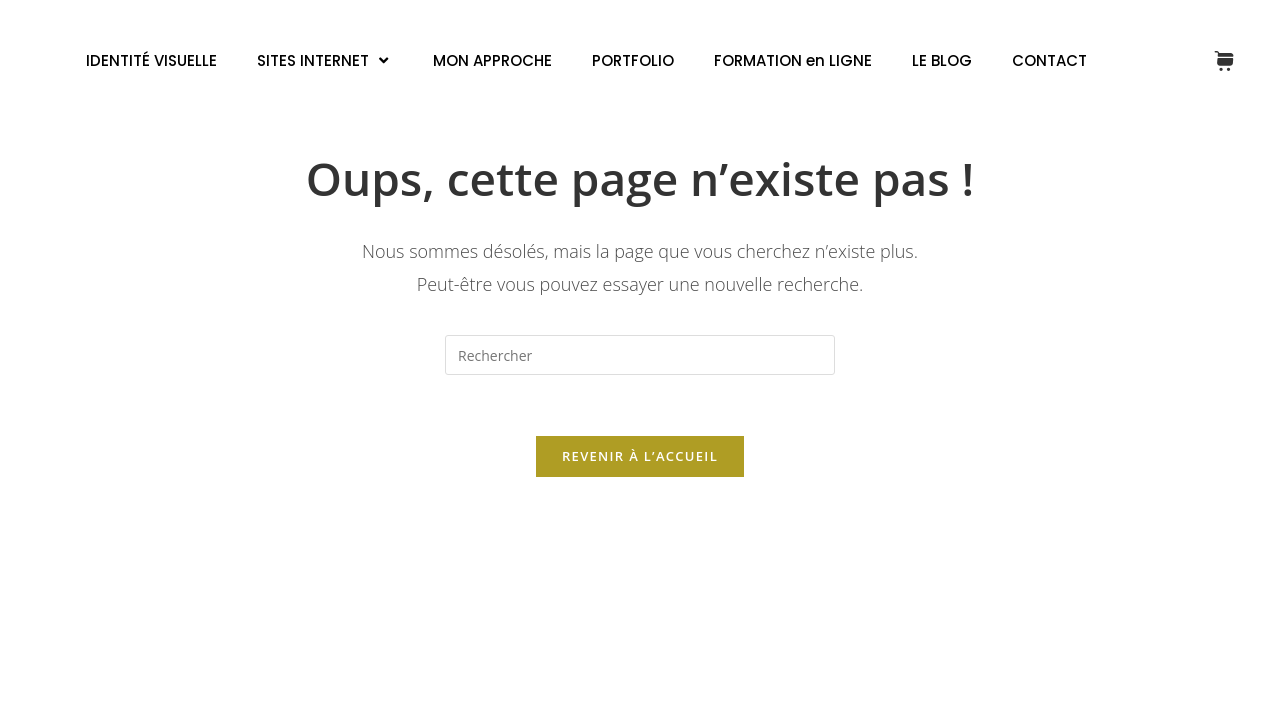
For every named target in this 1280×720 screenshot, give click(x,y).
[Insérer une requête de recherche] (640, 355)
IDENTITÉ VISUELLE (151, 60)
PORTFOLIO (633, 60)
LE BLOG (942, 60)
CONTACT (1049, 60)
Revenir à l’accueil (640, 456)
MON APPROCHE (492, 60)
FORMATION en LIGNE (793, 60)
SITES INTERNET (325, 60)
